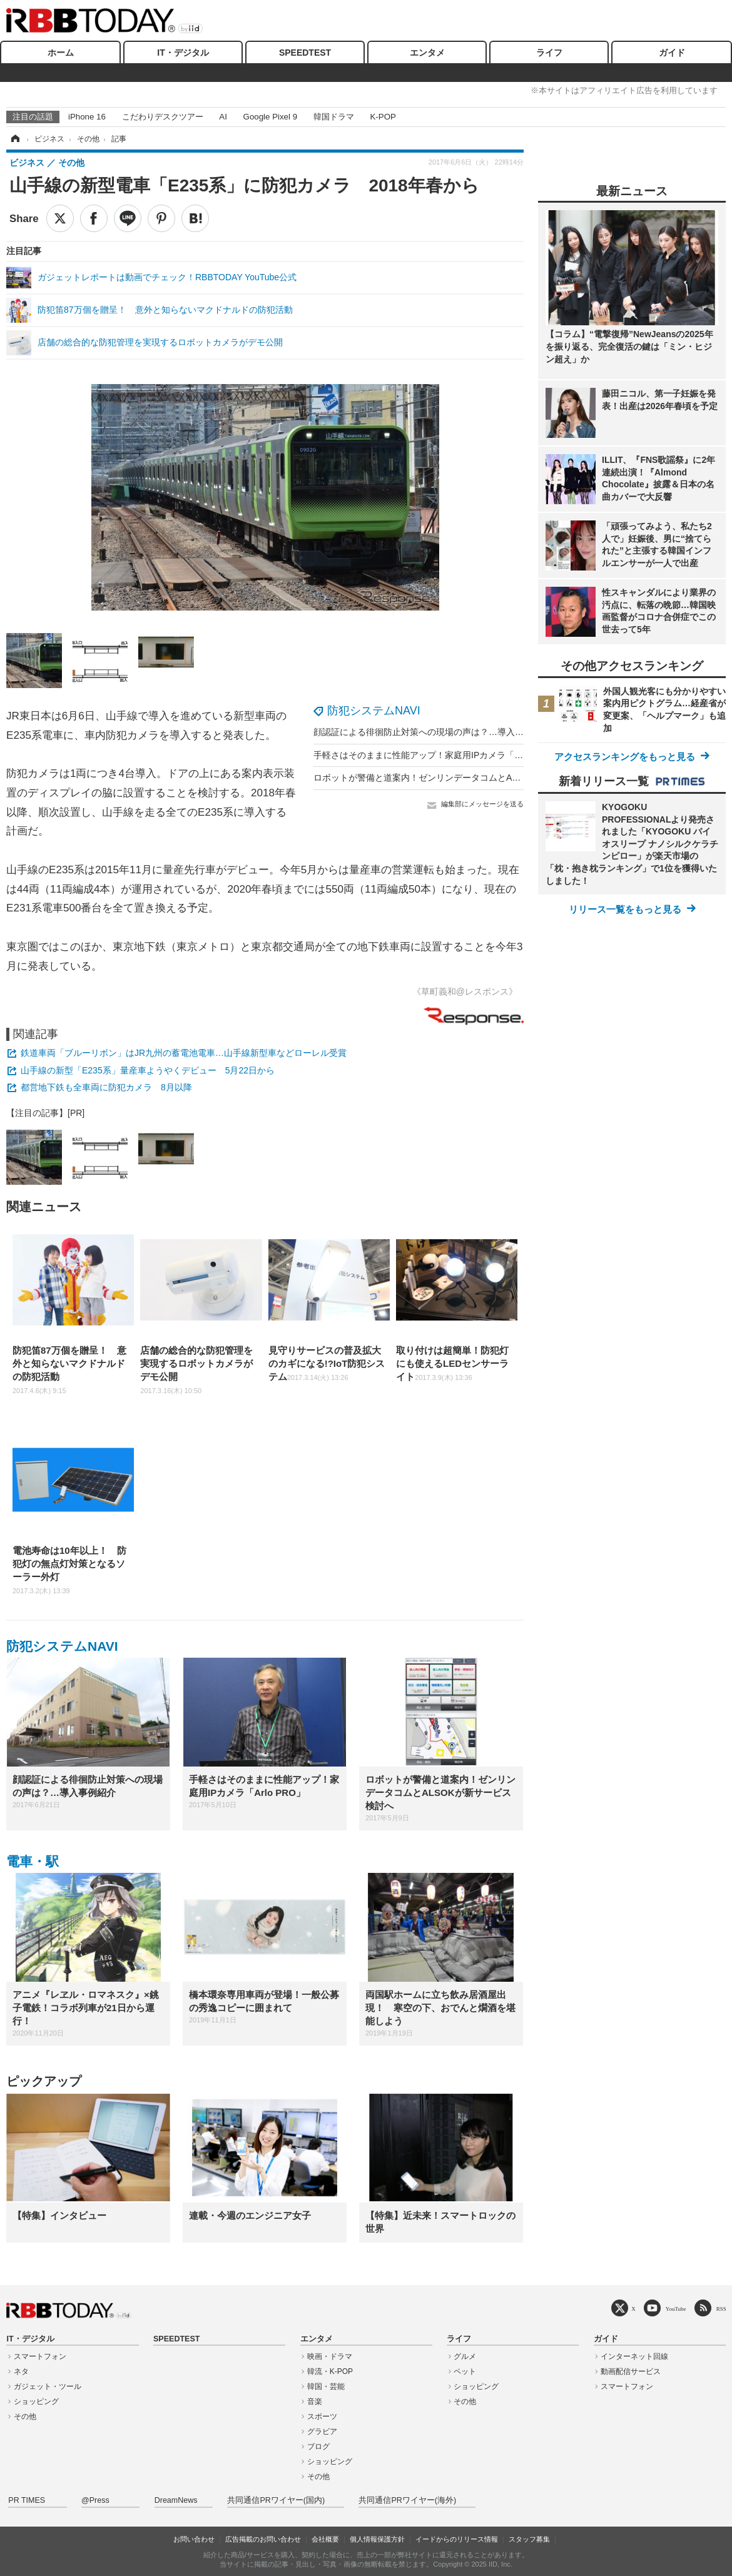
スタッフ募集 (529, 2539)
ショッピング (36, 2401)
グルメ (465, 2356)
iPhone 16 (87, 116)
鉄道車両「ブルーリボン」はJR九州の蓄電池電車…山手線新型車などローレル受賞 (184, 1053)
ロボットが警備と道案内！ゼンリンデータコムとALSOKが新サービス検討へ (463, 778)
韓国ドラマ (333, 116)
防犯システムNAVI (373, 710)
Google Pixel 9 (270, 116)
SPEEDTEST (305, 53)
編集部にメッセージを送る (482, 804)
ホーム (61, 53)
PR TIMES (26, 2500)
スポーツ (322, 2416)
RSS (721, 2308)
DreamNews (176, 2500)
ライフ (549, 53)
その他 (25, 2416)
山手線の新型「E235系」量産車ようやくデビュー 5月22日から (148, 1070)
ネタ (21, 2371)
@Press (95, 2500)
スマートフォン (40, 2356)
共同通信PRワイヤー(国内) (276, 2500)
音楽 (314, 2401)
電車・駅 (32, 1861)
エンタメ (427, 53)
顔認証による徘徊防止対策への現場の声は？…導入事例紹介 (431, 732)
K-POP (382, 116)
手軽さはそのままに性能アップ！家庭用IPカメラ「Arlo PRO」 (436, 755)
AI (223, 116)
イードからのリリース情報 (456, 2539)
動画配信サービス (631, 2371)
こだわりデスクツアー (162, 116)
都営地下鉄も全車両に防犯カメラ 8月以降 (106, 1087)
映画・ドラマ (329, 2356)
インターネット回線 (634, 2356)
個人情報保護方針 (377, 2539)
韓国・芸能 (326, 2386)
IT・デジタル (182, 53)
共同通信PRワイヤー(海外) (407, 2500)
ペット (465, 2371)
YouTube (676, 2308)
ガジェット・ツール (47, 2386)
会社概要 (325, 2539)
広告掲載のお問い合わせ (263, 2539)
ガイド (672, 53)
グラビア (322, 2431)
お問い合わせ (194, 2539)
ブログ (318, 2446)
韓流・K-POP (330, 2371)
